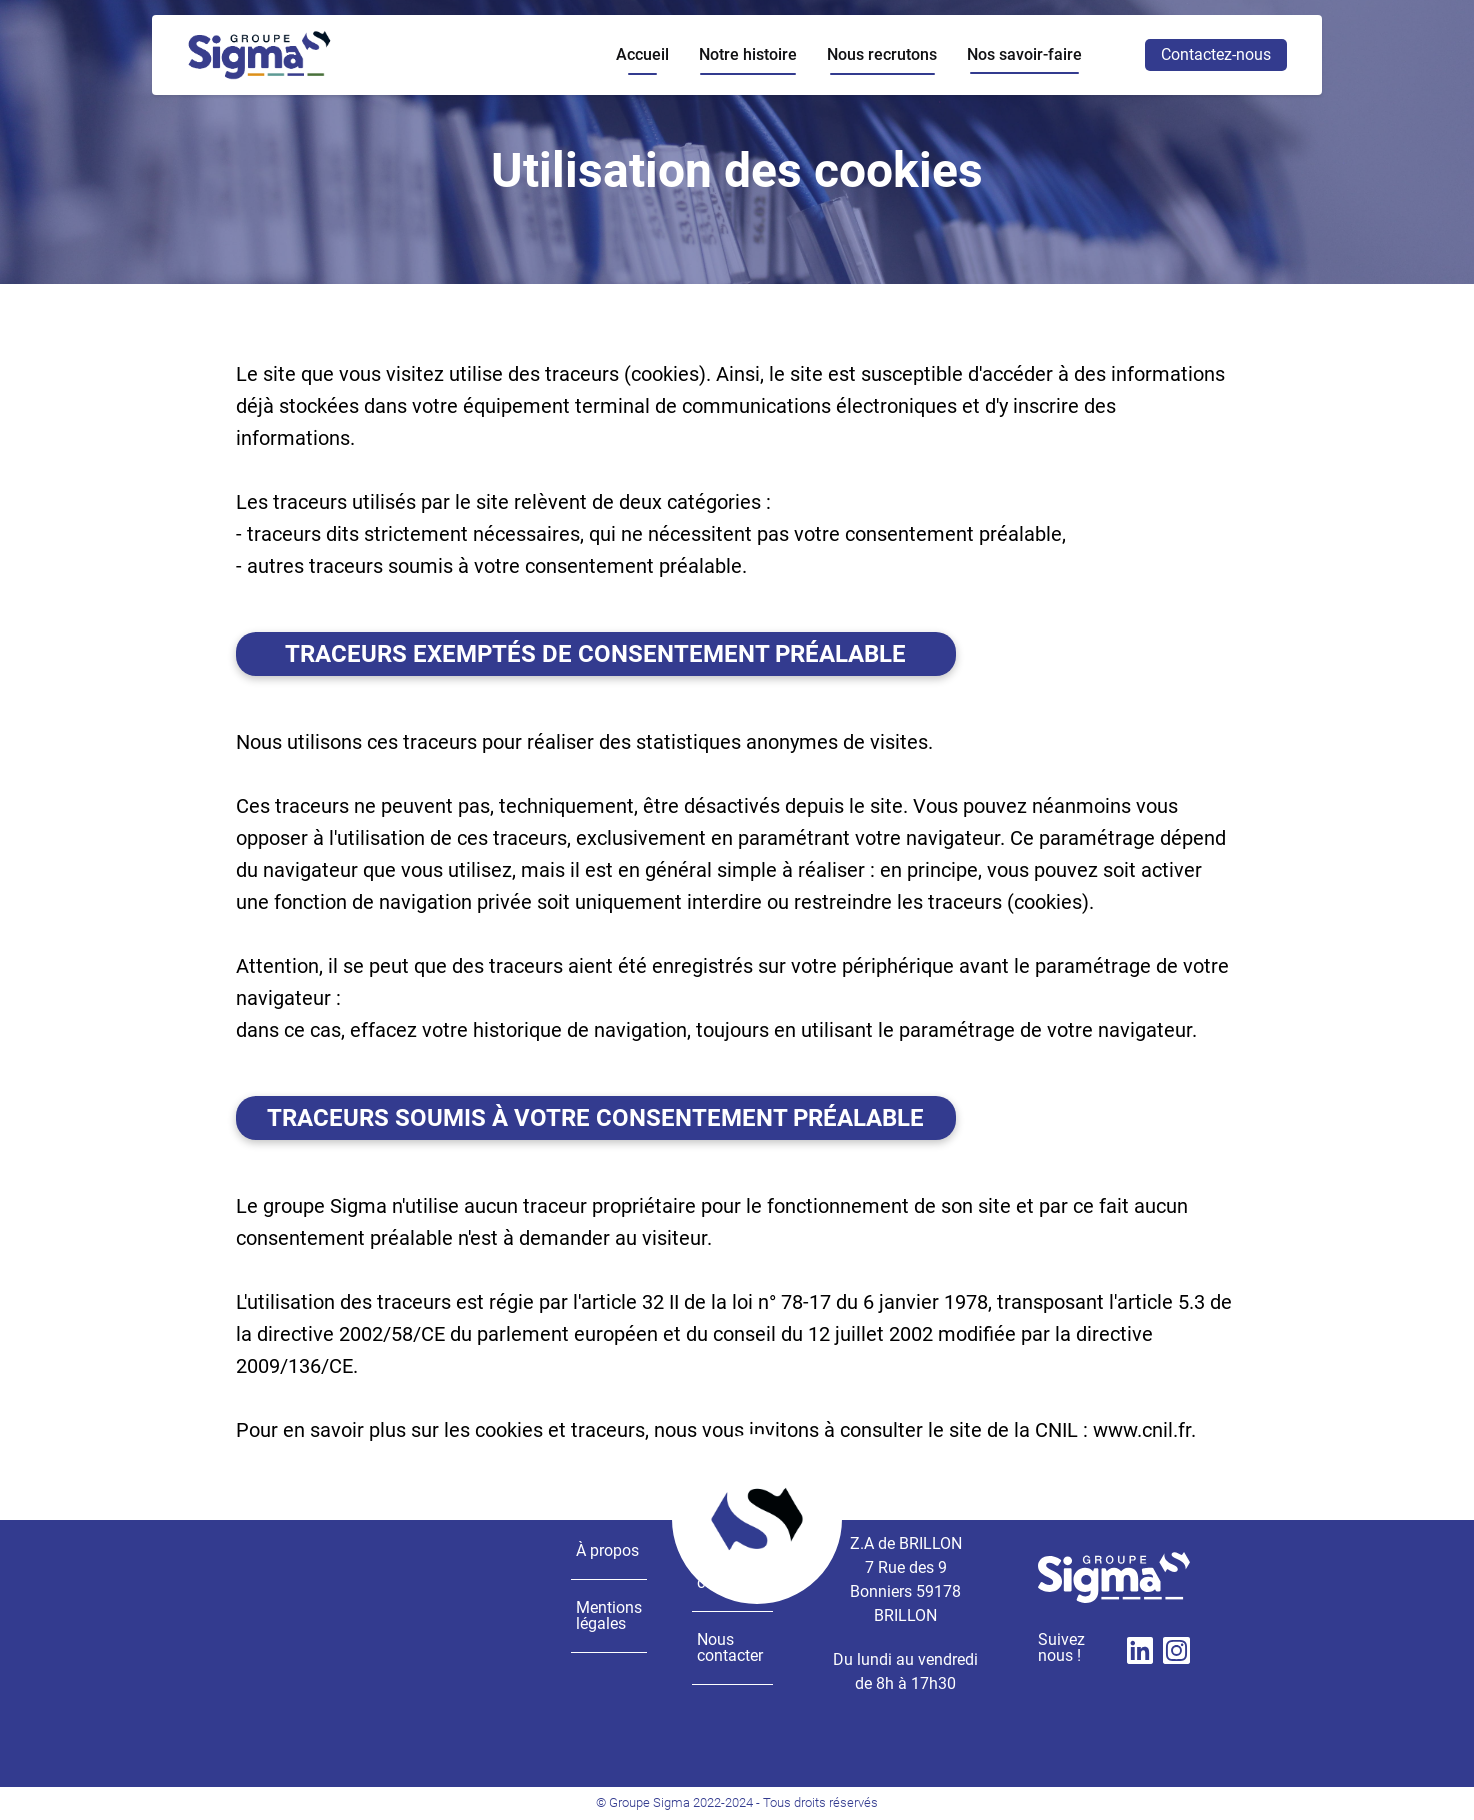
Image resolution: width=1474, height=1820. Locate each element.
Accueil (642, 54)
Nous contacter (730, 1647)
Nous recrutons (882, 54)
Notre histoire (748, 54)
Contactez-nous (1216, 54)
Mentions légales (609, 1615)
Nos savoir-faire (1024, 54)
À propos (607, 1550)
